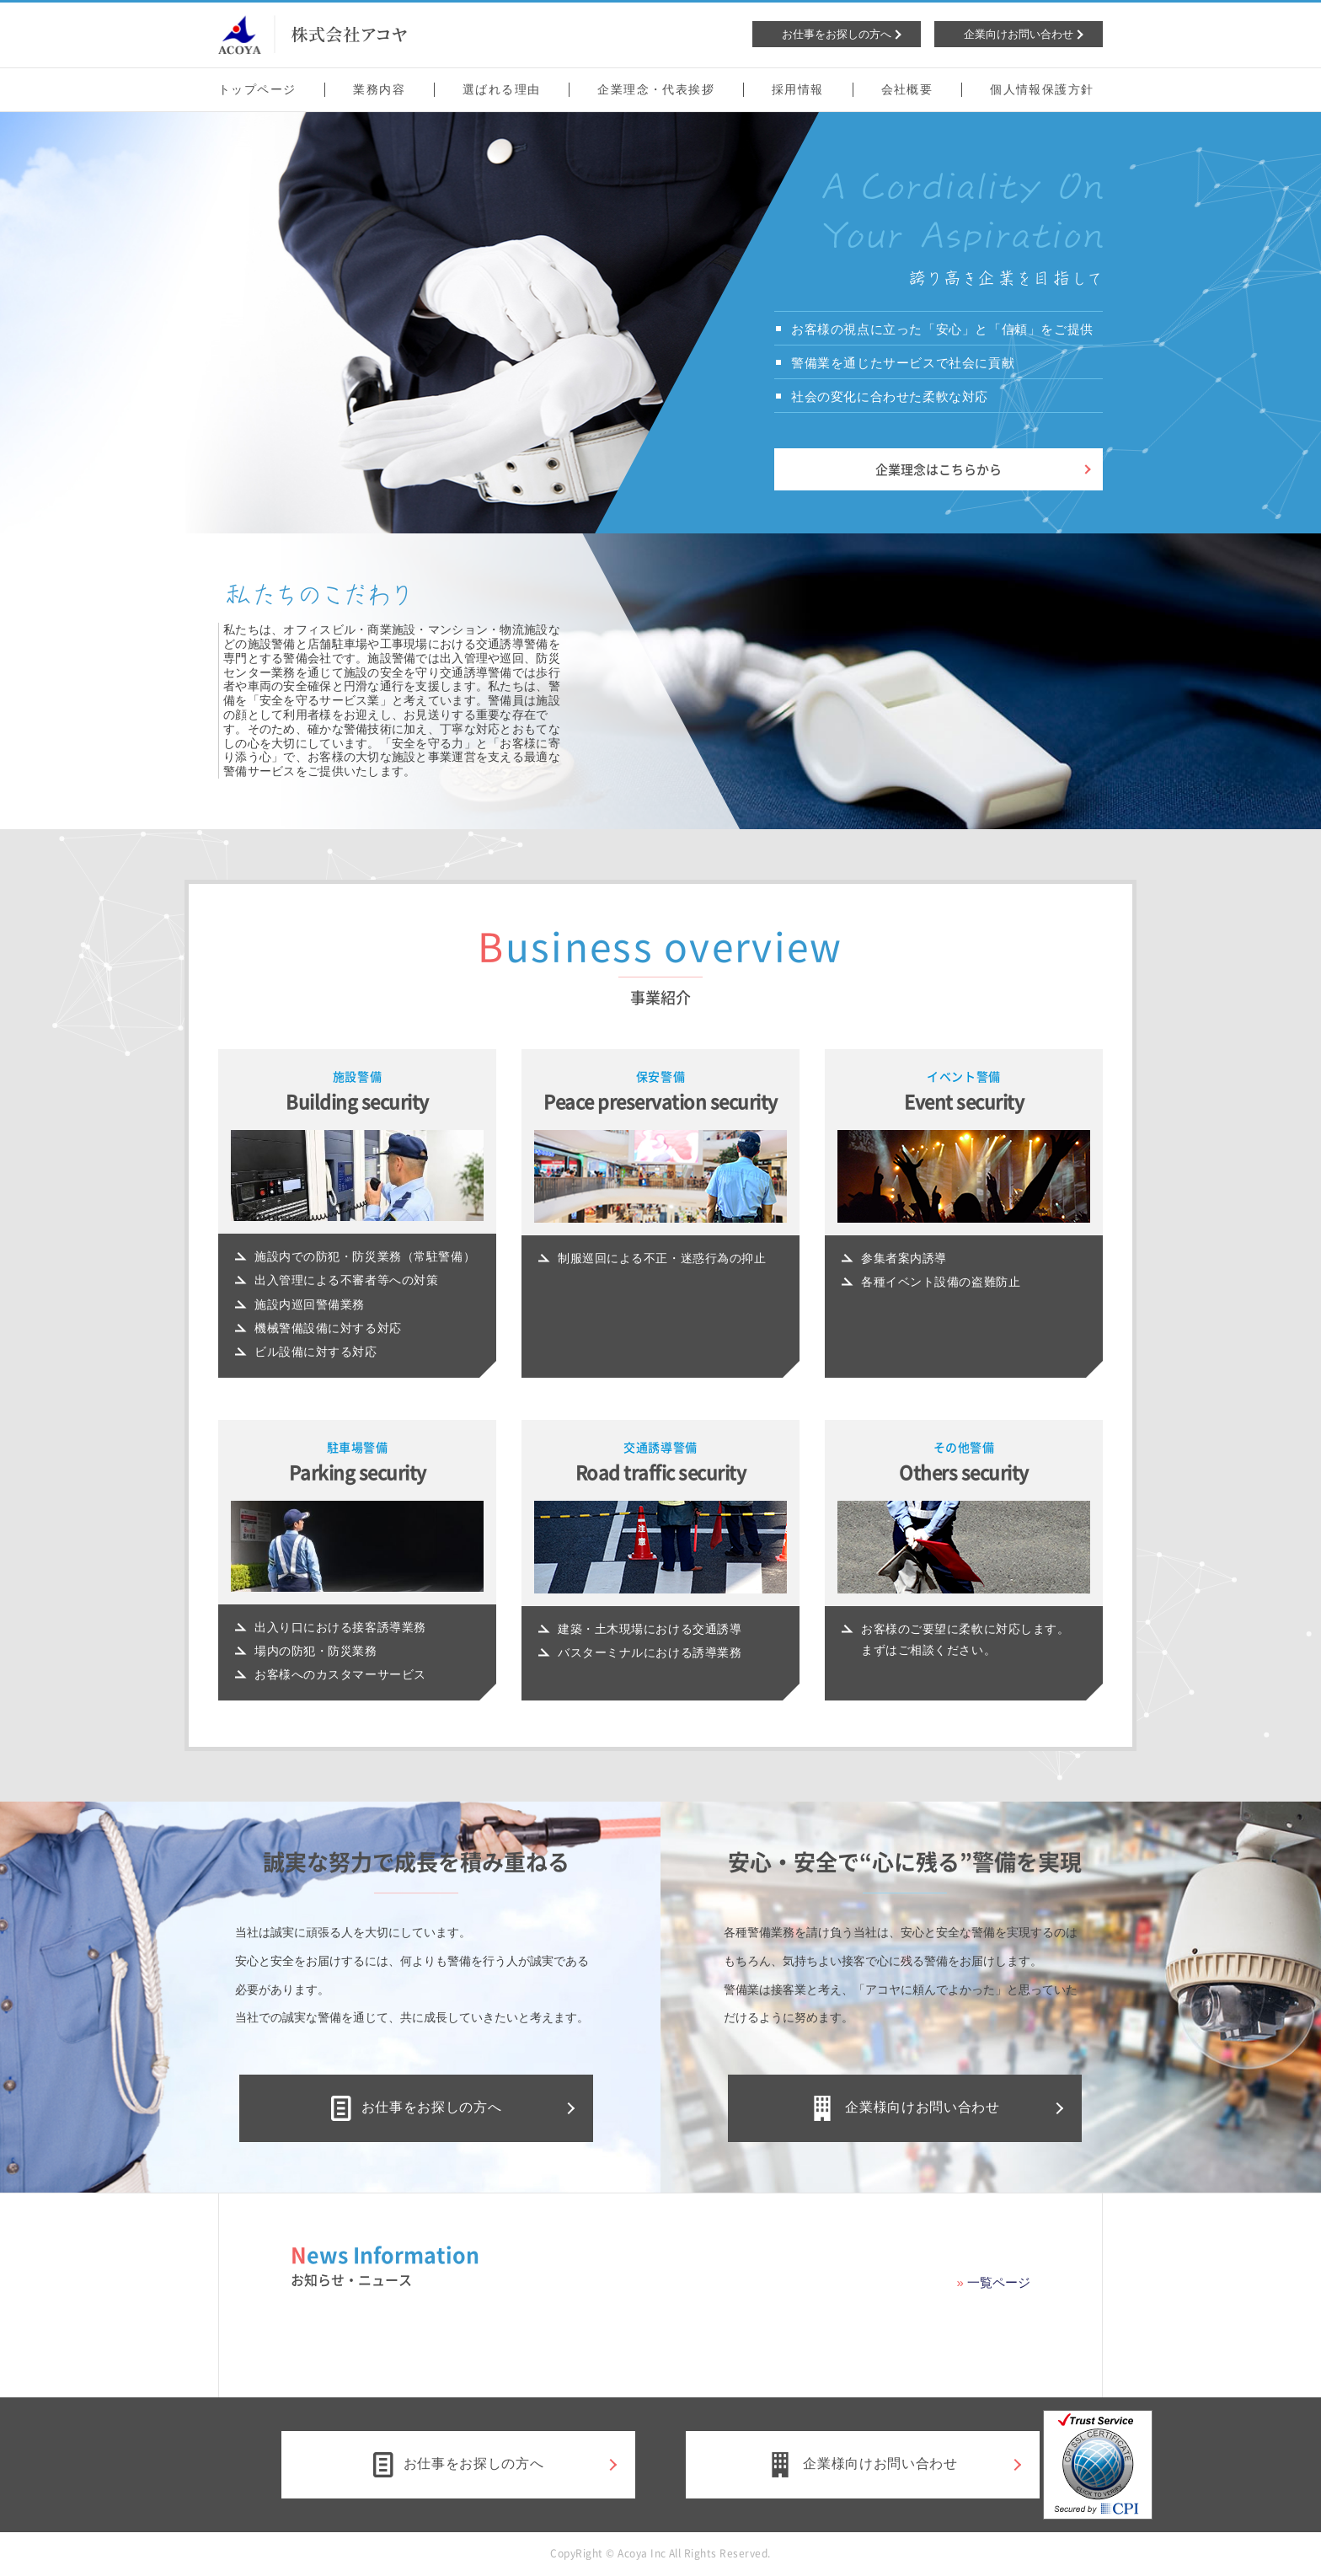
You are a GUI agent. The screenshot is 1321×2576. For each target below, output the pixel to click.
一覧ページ (998, 2282)
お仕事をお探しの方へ (416, 2108)
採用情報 (798, 89)
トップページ (257, 89)
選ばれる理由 (501, 89)
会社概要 (907, 89)
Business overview (660, 950)
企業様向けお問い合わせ (904, 2108)
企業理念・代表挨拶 (655, 89)
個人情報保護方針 (1042, 89)
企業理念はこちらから (938, 469)
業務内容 (379, 89)
